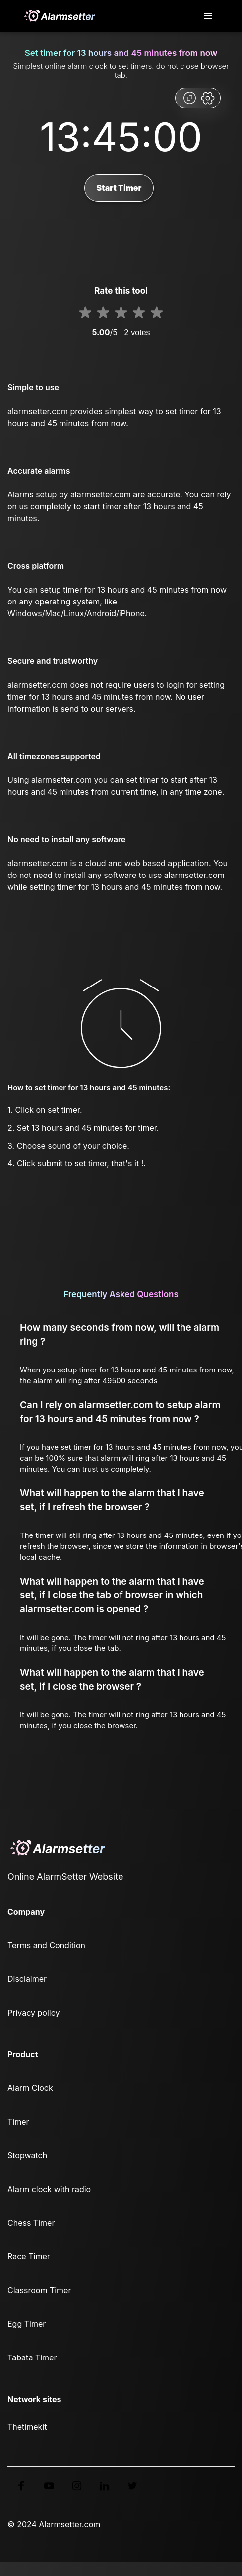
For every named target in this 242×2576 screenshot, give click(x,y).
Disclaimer (27, 1979)
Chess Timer (31, 2223)
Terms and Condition (46, 1945)
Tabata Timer (32, 2357)
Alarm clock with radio (49, 2189)
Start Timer (119, 188)
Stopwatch (27, 2155)
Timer (18, 2122)
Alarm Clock (30, 2088)
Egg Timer (26, 2324)
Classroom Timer (39, 2290)
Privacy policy (33, 2013)
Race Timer (28, 2256)
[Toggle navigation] (208, 16)
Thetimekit (27, 2427)
